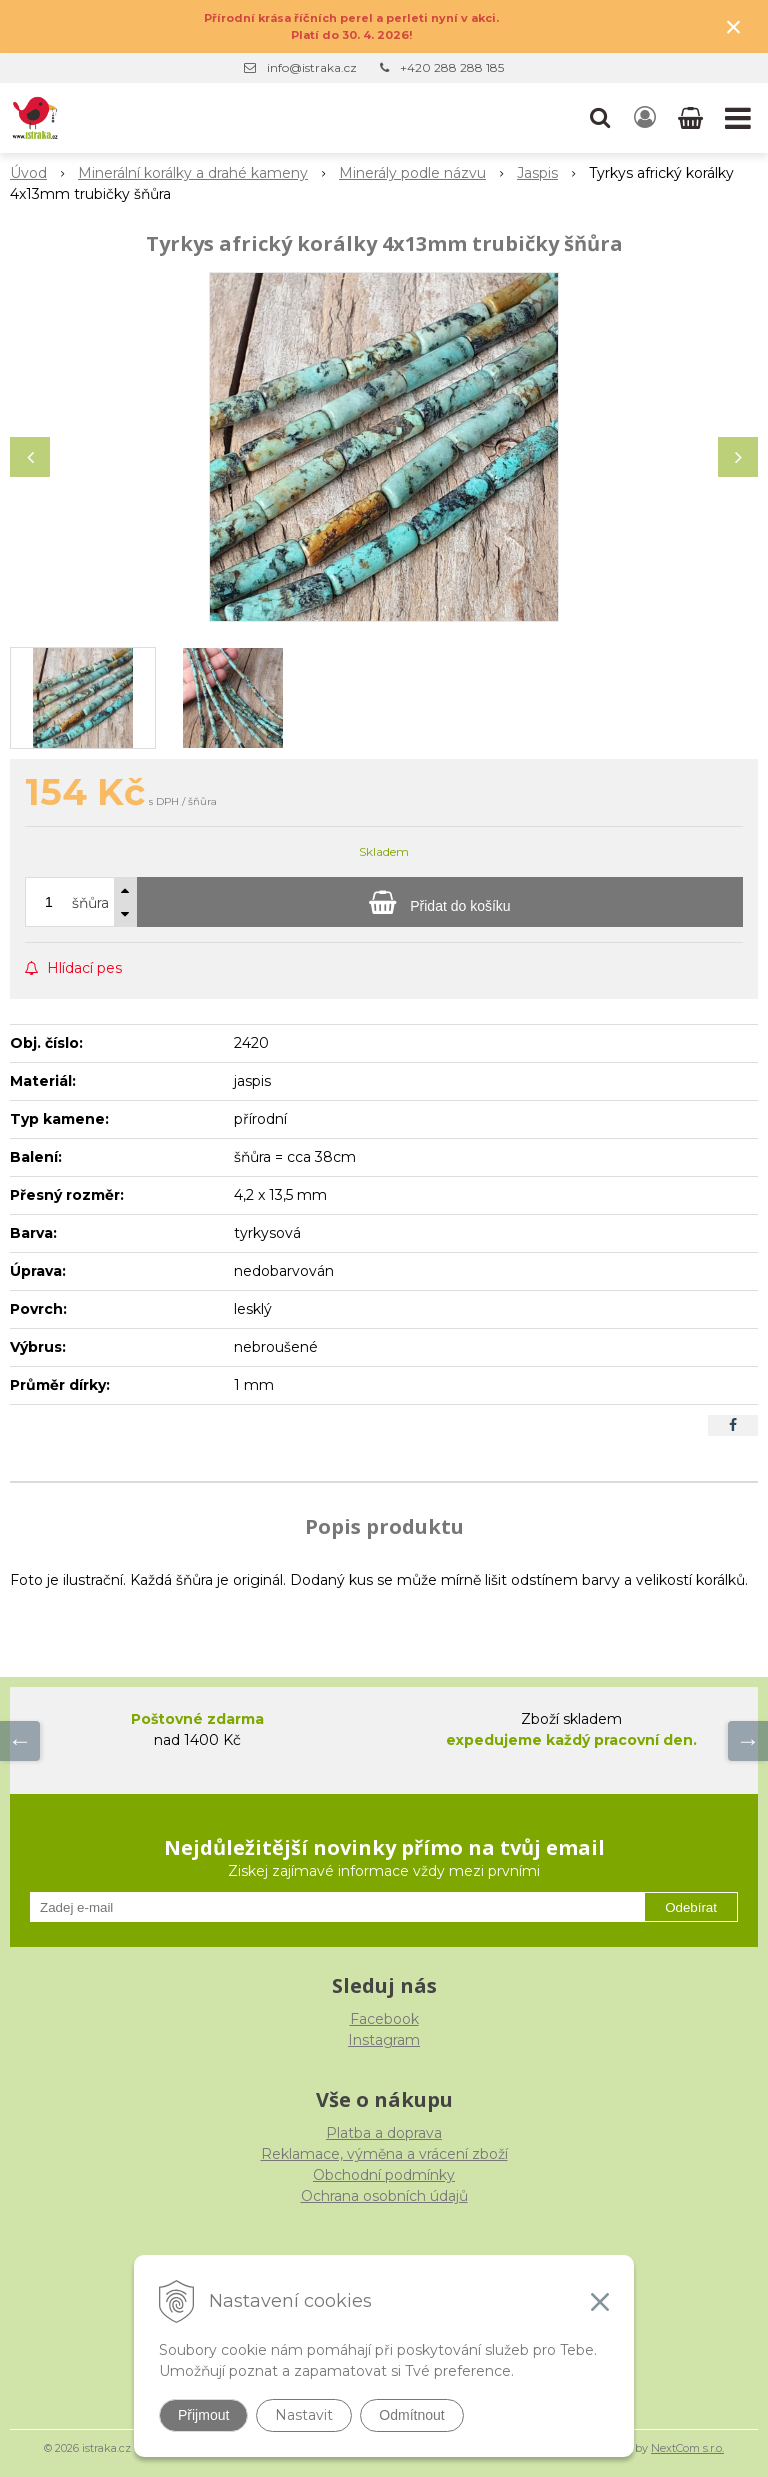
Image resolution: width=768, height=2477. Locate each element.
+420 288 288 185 (452, 67)
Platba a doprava (384, 2133)
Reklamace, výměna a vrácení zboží (384, 2154)
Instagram (384, 2040)
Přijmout (203, 2415)
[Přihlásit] (645, 118)
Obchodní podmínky (384, 2175)
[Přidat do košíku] (440, 902)
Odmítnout (411, 2415)
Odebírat (691, 1907)
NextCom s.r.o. (687, 2448)
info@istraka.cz (312, 67)
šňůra (90, 903)
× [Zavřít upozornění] (734, 26)
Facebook (384, 2019)
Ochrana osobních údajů (384, 2196)
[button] (600, 118)
